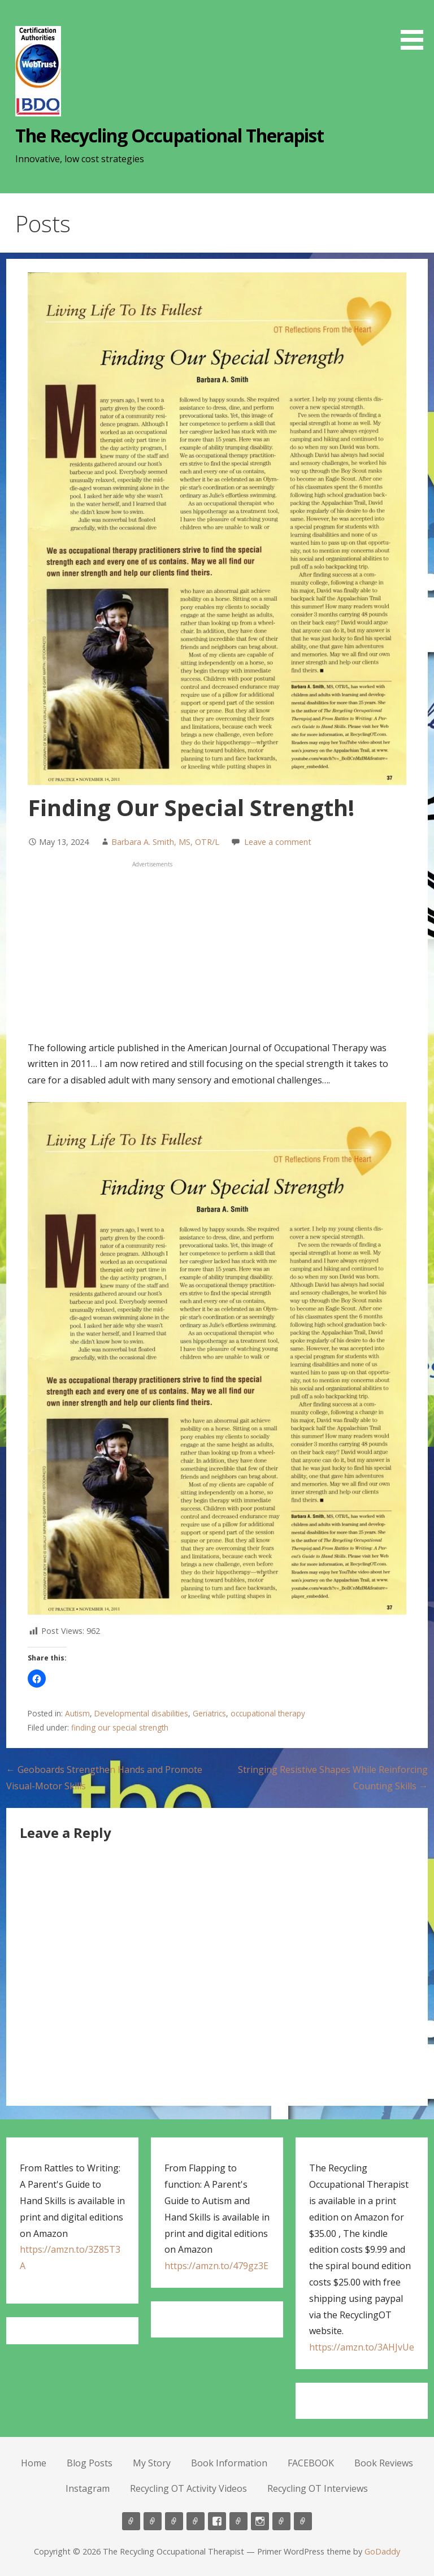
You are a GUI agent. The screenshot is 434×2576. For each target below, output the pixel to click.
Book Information (229, 2463)
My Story (152, 2463)
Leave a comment (277, 841)
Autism (77, 1713)
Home (33, 2463)
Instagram (88, 2488)
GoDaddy (382, 2551)
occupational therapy (268, 1713)
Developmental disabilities (141, 1713)
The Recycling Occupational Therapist (169, 135)
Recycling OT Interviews (317, 2488)
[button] (416, 27)
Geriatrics (209, 1713)
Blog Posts (89, 2463)
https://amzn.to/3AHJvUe (361, 2347)
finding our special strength (119, 1727)
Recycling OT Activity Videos (188, 2488)
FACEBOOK (311, 2463)
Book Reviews (383, 2463)
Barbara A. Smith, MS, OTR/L (165, 841)
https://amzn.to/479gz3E (216, 2266)
